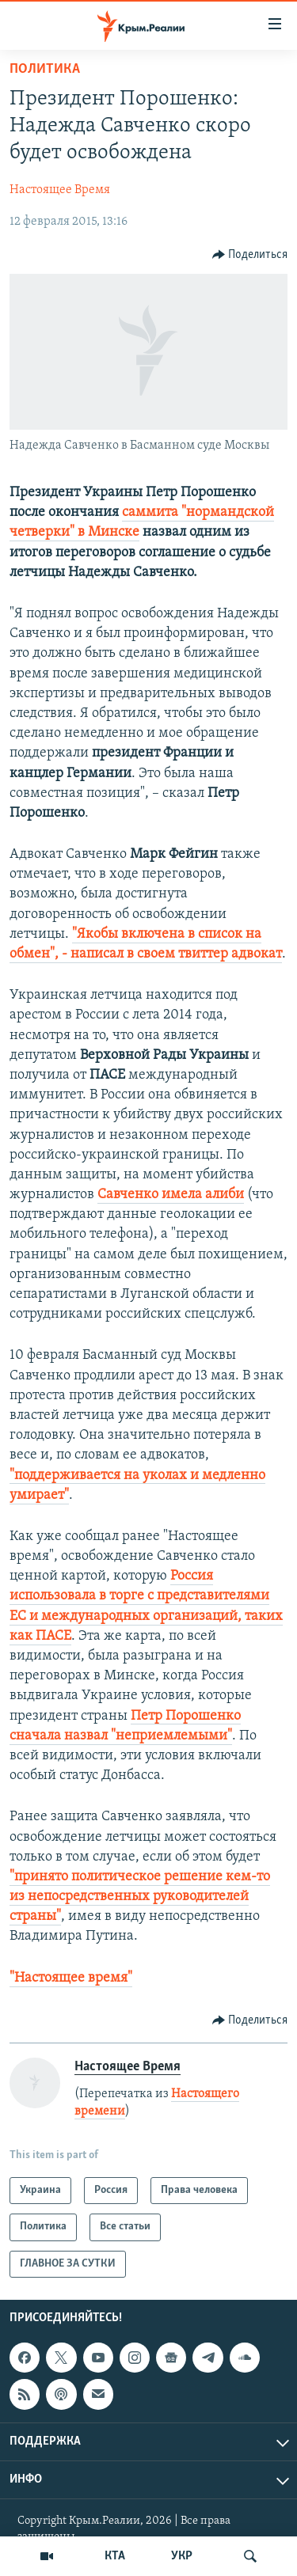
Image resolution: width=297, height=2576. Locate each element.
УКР (181, 2556)
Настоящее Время (60, 190)
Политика (45, 69)
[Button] (250, 255)
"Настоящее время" (71, 1978)
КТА (115, 2556)
